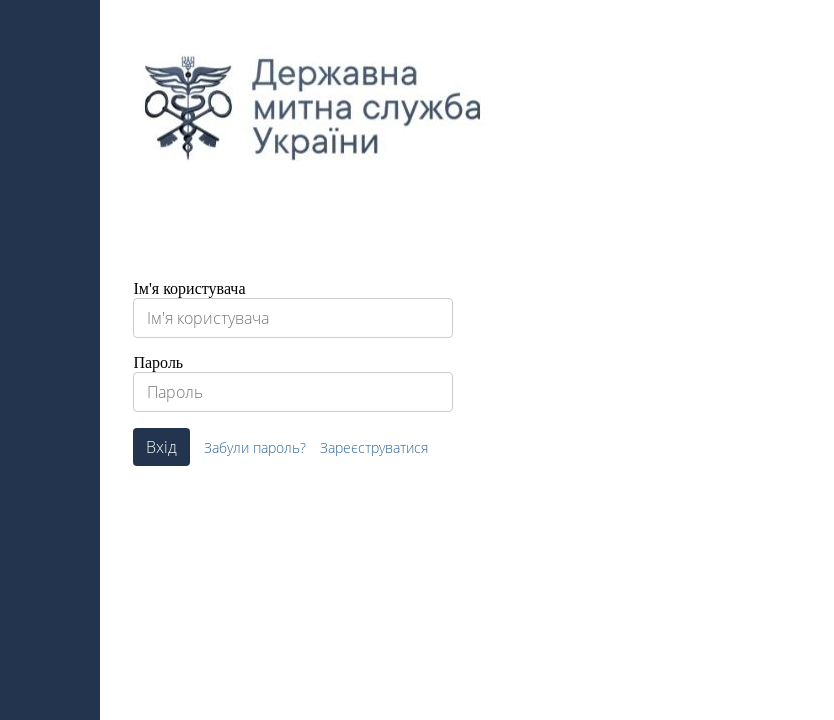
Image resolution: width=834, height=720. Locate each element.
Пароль (158, 362)
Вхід (161, 447)
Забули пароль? (255, 447)
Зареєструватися (374, 447)
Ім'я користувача (189, 288)
